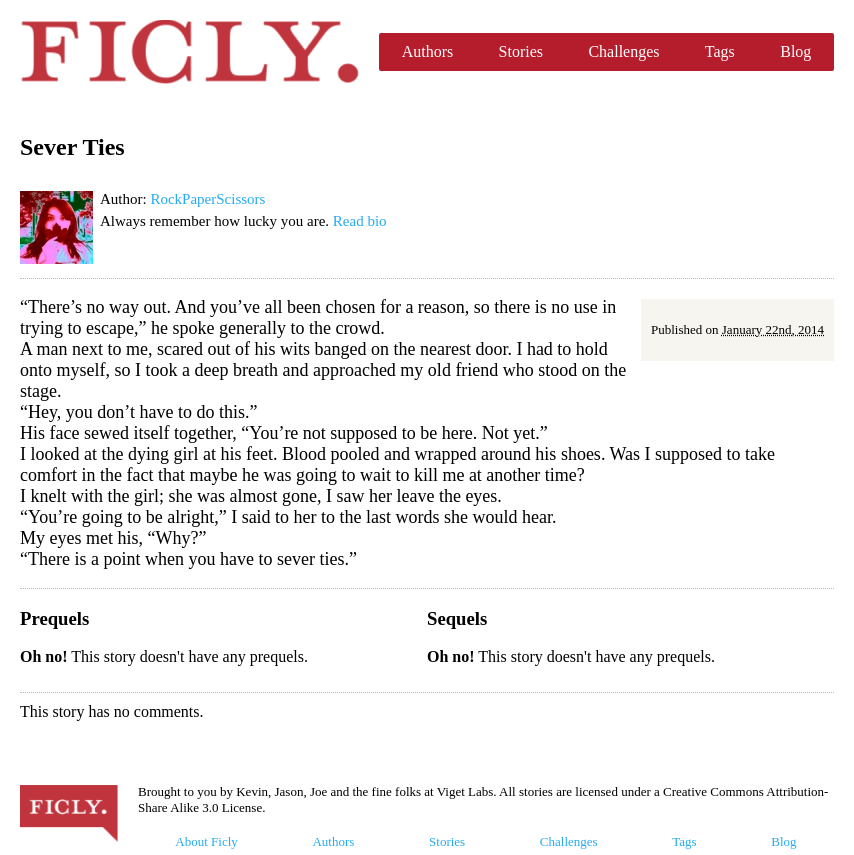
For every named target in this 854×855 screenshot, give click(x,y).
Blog (795, 51)
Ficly (189, 52)
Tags (720, 51)
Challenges (623, 51)
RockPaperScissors (207, 199)
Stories (521, 51)
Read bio (360, 221)
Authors (428, 51)
